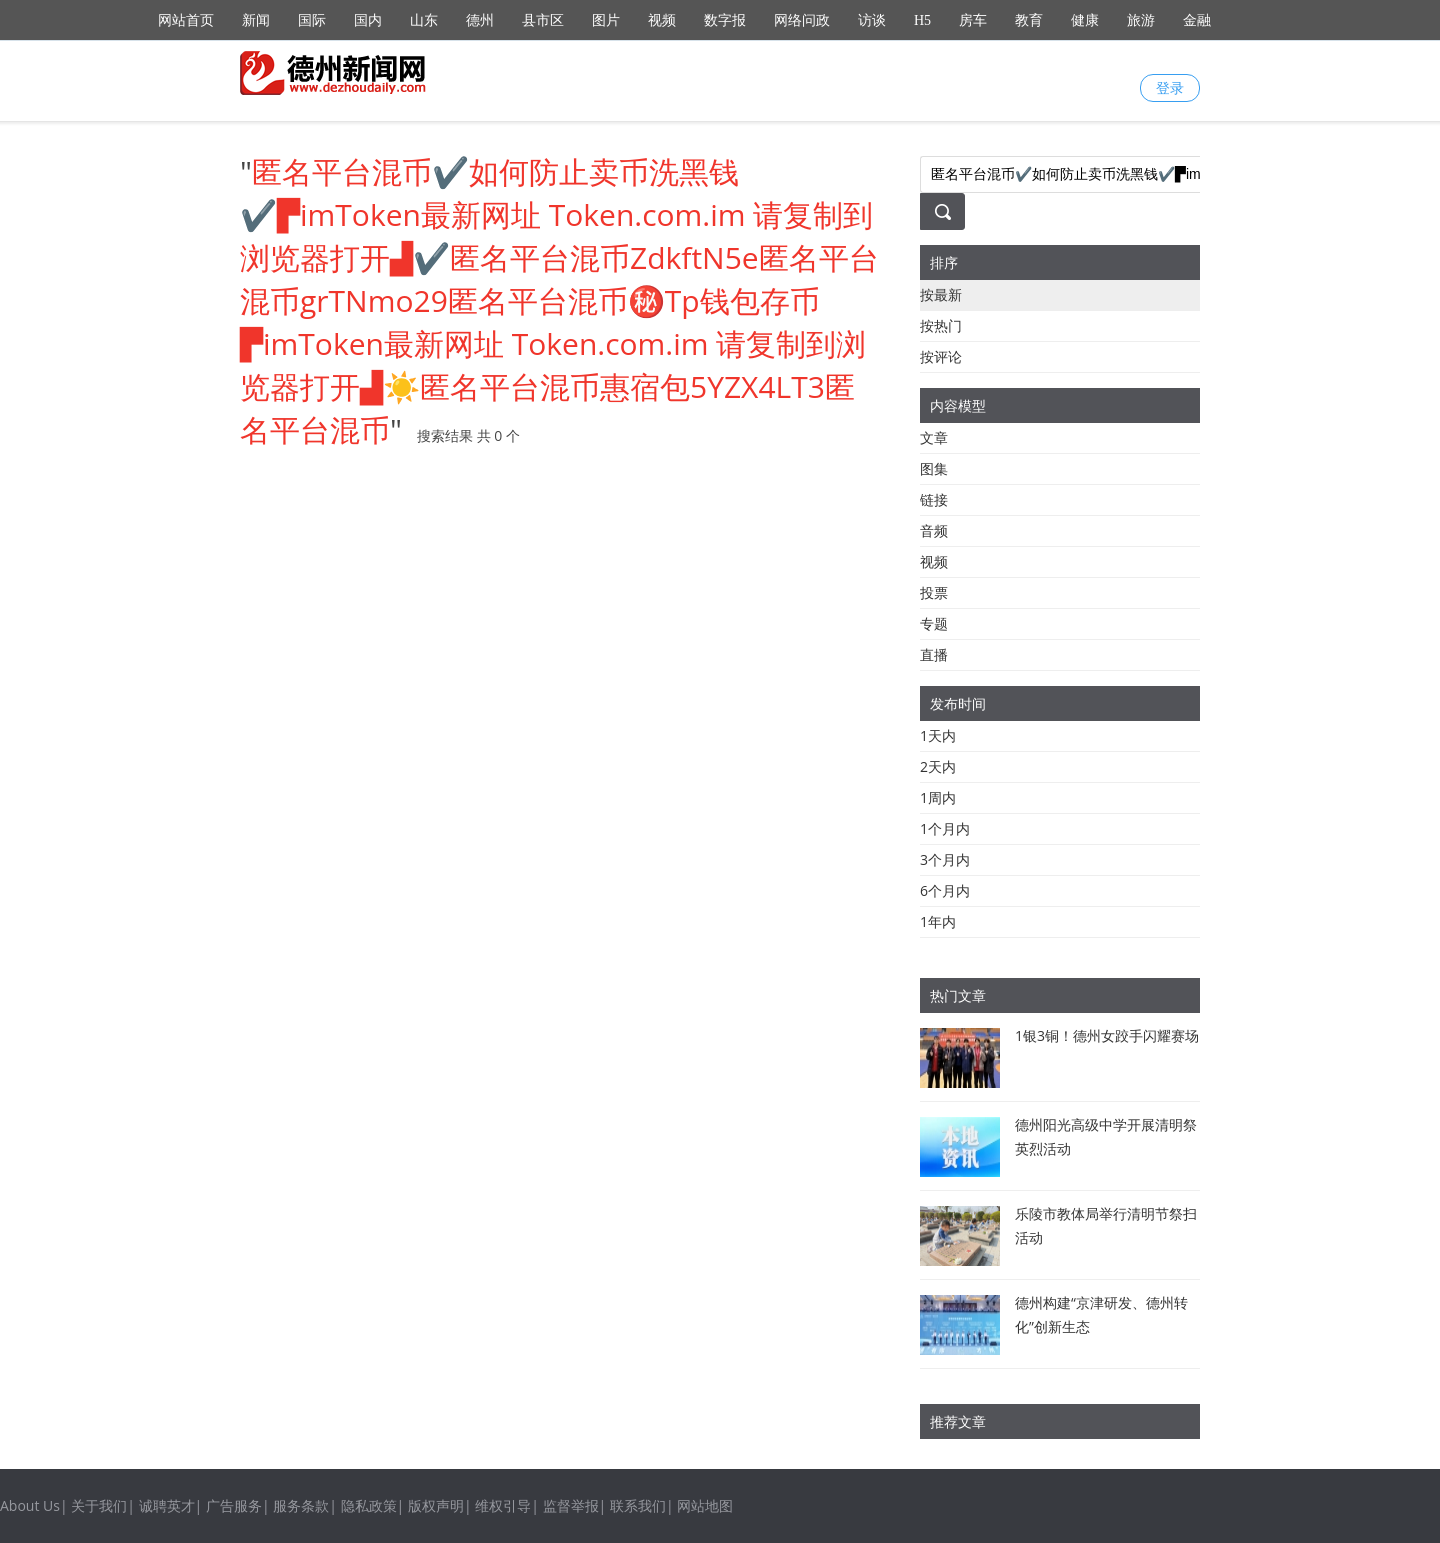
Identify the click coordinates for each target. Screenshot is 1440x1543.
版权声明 (436, 1505)
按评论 (941, 356)
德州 (480, 20)
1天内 (938, 735)
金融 (1197, 20)
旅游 (1141, 20)
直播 (934, 654)
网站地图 (705, 1505)
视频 (662, 20)
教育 (1029, 20)
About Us (30, 1505)
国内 (368, 20)
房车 (973, 20)
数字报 (725, 20)
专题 (934, 623)
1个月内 (945, 828)
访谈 (872, 20)
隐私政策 (369, 1505)
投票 (934, 592)
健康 (1085, 20)
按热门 (941, 325)
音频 (934, 530)
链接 (934, 499)
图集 (934, 468)
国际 (312, 20)
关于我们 (99, 1505)
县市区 (543, 20)
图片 (606, 20)
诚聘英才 (167, 1505)
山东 (424, 20)
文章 (934, 437)
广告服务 (234, 1505)
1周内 (938, 797)
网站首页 (186, 20)
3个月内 (945, 859)
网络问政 (802, 20)
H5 (922, 20)
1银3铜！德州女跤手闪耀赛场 (1107, 1035)
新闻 (256, 20)
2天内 (938, 766)
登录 (1170, 87)
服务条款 (301, 1505)
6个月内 (945, 890)
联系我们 (638, 1505)
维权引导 (503, 1505)
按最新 (941, 294)
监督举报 (571, 1505)
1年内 (938, 921)
